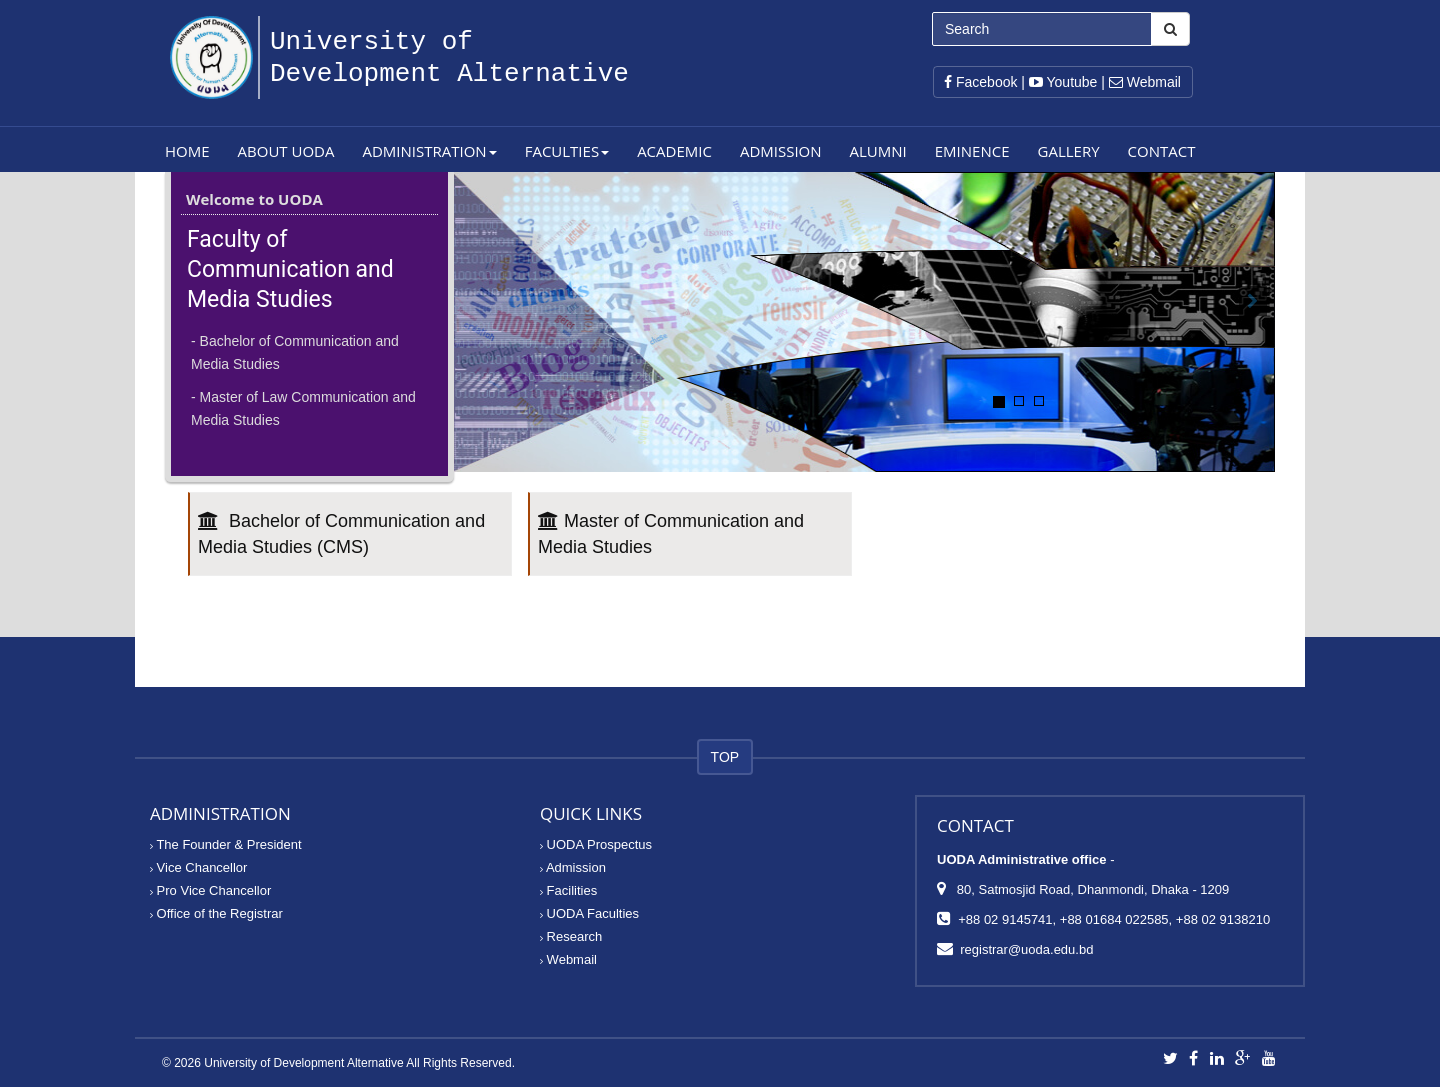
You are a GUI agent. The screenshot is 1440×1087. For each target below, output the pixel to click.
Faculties (567, 151)
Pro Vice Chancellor (210, 890)
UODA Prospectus (596, 844)
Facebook (980, 82)
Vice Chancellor (198, 867)
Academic (674, 151)
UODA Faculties (589, 913)
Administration (429, 151)
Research (571, 936)
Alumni (878, 151)
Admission (781, 151)
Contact (1162, 151)
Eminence (972, 151)
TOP (725, 757)
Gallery (1069, 151)
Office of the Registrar (216, 913)
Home (187, 151)
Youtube (1063, 82)
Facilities (568, 890)
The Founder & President (226, 844)
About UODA (286, 151)
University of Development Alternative (303, 1063)
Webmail (1145, 82)
